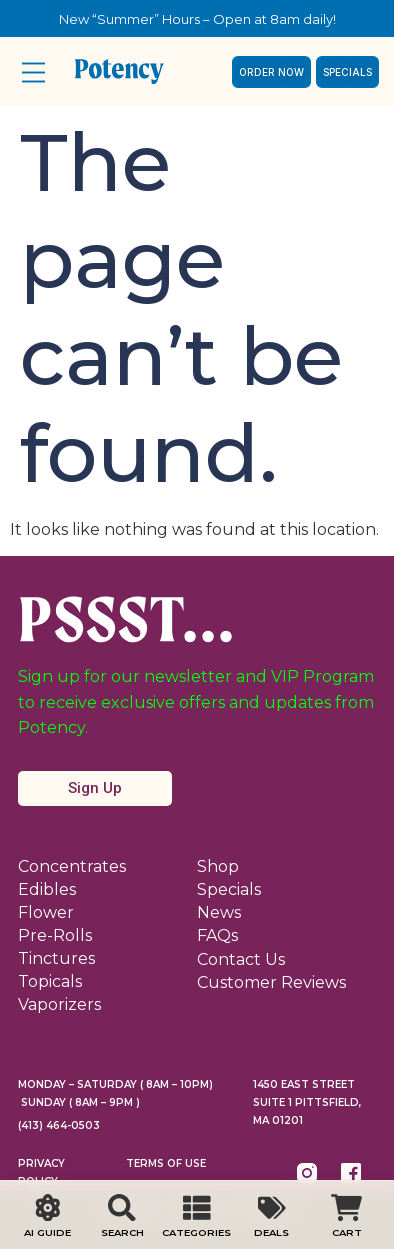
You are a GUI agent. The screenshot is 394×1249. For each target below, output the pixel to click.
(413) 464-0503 (59, 1125)
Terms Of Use (166, 1163)
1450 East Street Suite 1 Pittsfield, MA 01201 (307, 1102)
